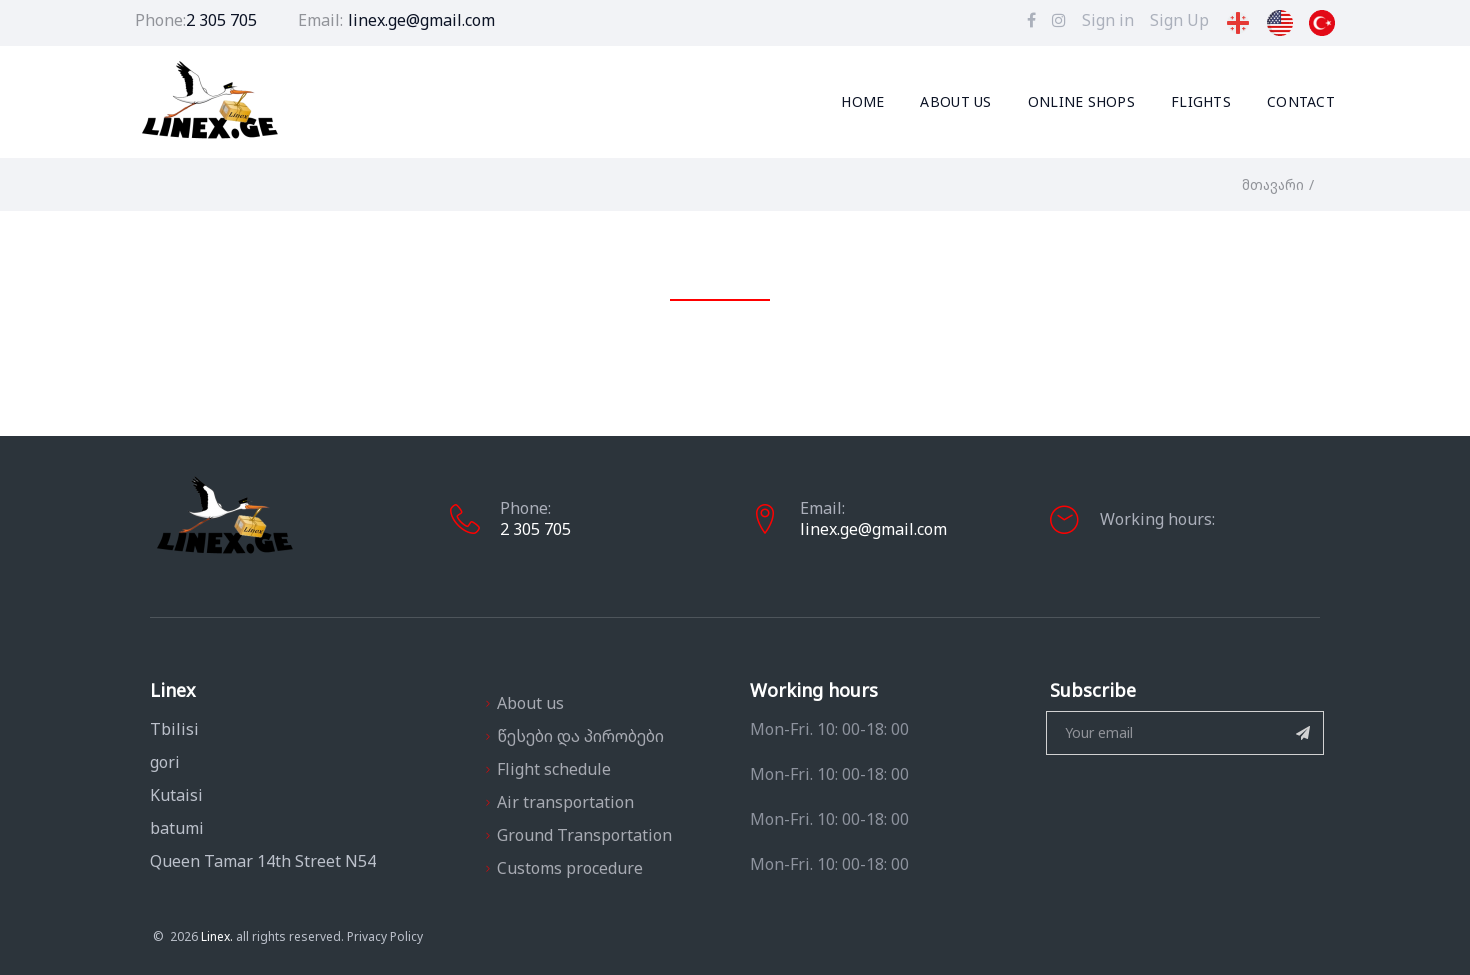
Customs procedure (570, 868)
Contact (1301, 102)
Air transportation (565, 802)
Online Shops (1081, 102)
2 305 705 (221, 20)
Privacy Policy (330, 936)
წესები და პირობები (580, 736)
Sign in (1108, 20)
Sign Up (1179, 20)
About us (955, 102)
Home (862, 102)
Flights (1201, 102)
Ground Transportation (584, 835)
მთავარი (1273, 184)
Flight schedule (554, 769)
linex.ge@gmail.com (421, 20)
